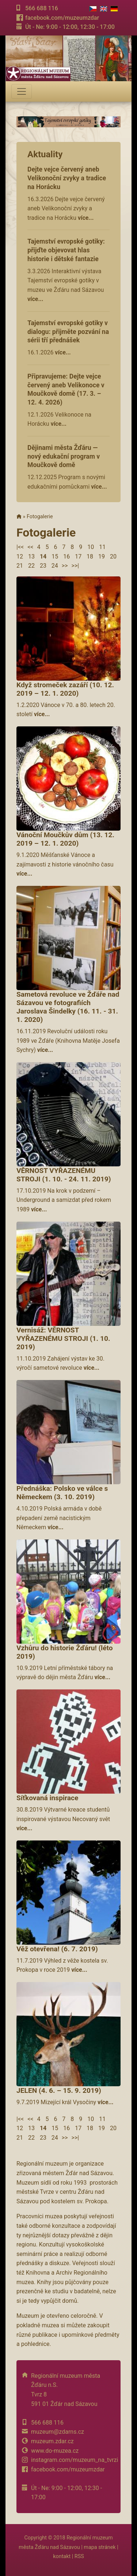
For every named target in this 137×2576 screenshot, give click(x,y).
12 (19, 556)
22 (31, 565)
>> (65, 565)
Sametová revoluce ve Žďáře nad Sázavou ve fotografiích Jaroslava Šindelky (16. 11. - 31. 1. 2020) (67, 1007)
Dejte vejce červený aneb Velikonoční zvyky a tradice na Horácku (66, 178)
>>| (75, 565)
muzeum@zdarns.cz (57, 2431)
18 (90, 556)
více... (86, 217)
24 (55, 565)
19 (101, 556)
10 (90, 547)
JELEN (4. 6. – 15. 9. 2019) (58, 2090)
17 (78, 556)
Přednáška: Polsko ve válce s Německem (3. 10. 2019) (62, 1492)
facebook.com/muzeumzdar (62, 17)
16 (66, 556)
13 (31, 556)
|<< (20, 547)
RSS (79, 2556)
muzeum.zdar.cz (52, 2441)
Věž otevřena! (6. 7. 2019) (57, 1949)
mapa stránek (99, 2547)
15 (55, 556)
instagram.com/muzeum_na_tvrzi (74, 2459)
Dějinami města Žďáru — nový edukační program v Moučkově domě (63, 456)
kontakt (62, 2556)
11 (102, 547)
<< (30, 547)
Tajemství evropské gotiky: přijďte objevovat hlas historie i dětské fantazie (66, 250)
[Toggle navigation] (21, 91)
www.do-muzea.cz (55, 2450)
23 (43, 565)
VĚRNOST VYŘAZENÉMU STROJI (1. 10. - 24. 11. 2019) (63, 1174)
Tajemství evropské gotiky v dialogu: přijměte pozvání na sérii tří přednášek (68, 331)
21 (19, 565)
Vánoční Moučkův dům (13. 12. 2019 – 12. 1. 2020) (65, 839)
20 (113, 556)
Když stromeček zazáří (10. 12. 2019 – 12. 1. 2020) (65, 689)
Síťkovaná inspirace (47, 1798)
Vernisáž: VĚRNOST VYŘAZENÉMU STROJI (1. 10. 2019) (63, 1338)
